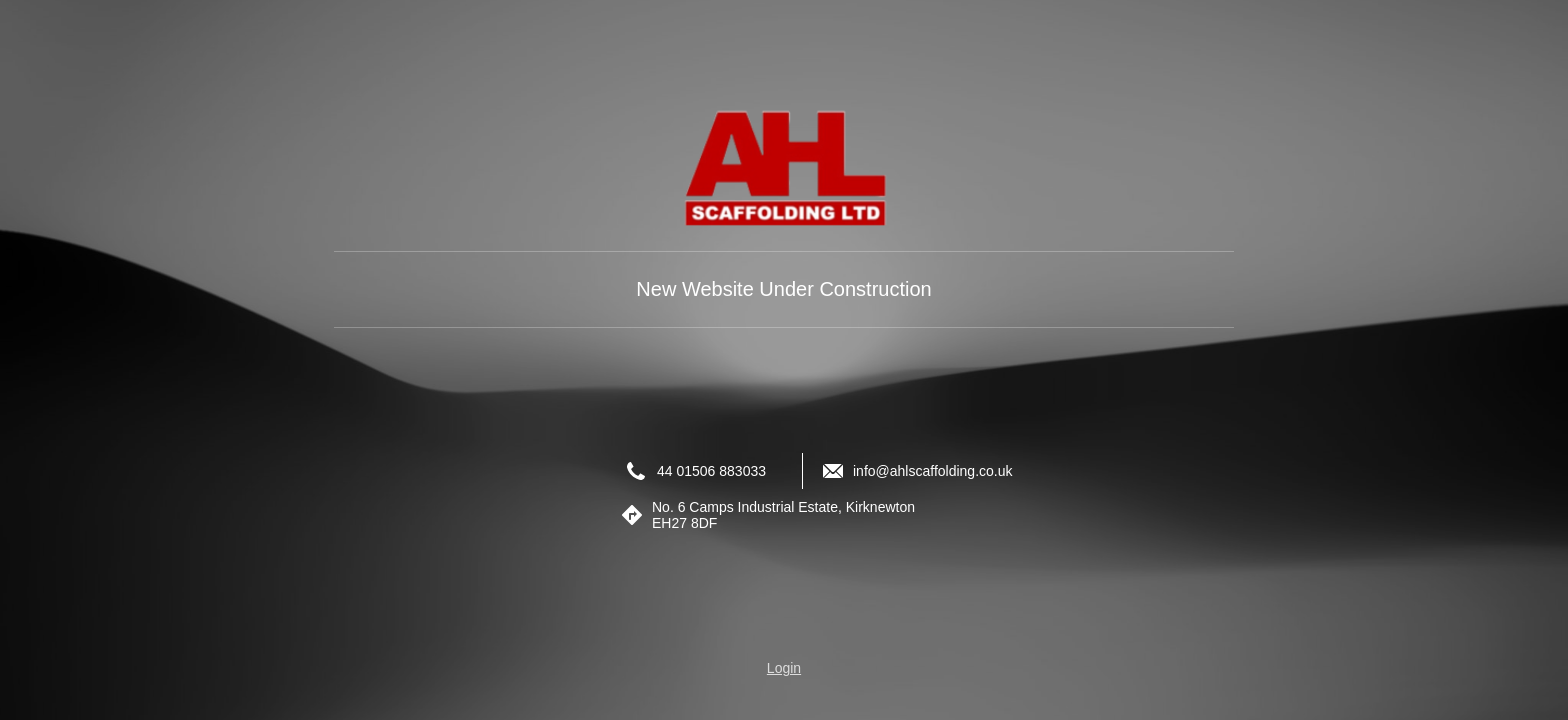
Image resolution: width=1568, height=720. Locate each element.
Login (784, 668)
